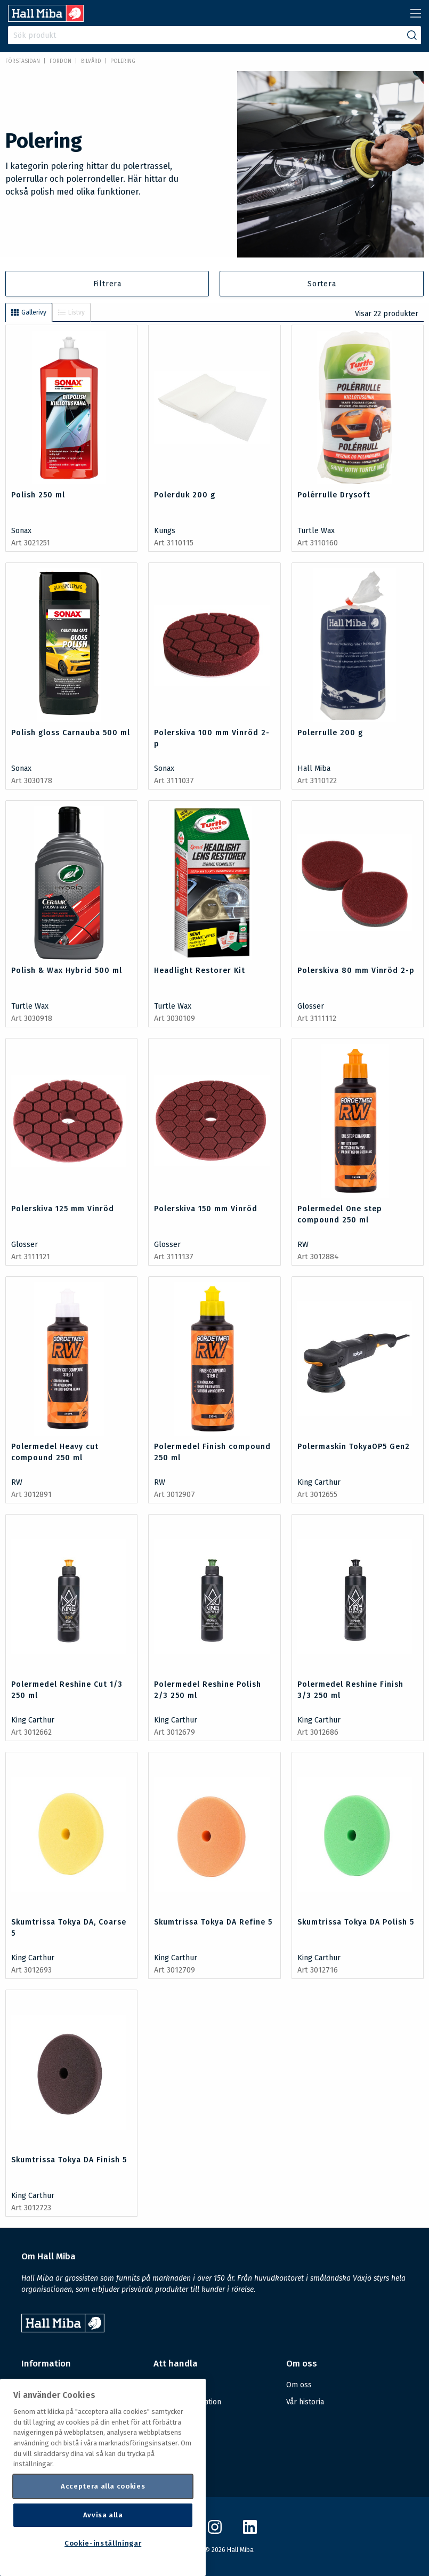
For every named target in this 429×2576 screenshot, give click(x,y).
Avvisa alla (103, 2515)
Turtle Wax (316, 530)
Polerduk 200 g (184, 495)
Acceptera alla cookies (103, 2486)
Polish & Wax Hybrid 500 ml (66, 970)
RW (303, 1244)
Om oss (299, 2384)
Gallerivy (28, 312)
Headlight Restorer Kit (199, 970)
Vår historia (305, 2401)
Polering (122, 61)
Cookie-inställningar (102, 2543)
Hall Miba (313, 768)
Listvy (71, 312)
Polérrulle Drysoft (333, 495)
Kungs (164, 530)
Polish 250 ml (38, 495)
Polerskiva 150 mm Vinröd (205, 1208)
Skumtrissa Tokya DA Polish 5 (355, 1922)
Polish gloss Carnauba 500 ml (70, 732)
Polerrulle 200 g (330, 732)
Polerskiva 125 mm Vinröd (62, 1208)
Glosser (310, 1006)
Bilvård (91, 61)
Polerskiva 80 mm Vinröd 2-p (356, 970)
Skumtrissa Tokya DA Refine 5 (213, 1922)
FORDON (60, 61)
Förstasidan (22, 61)
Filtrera (107, 283)
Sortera (321, 283)
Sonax (21, 530)
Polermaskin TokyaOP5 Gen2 (353, 1446)
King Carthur (319, 1482)
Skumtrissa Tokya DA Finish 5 (69, 2159)
